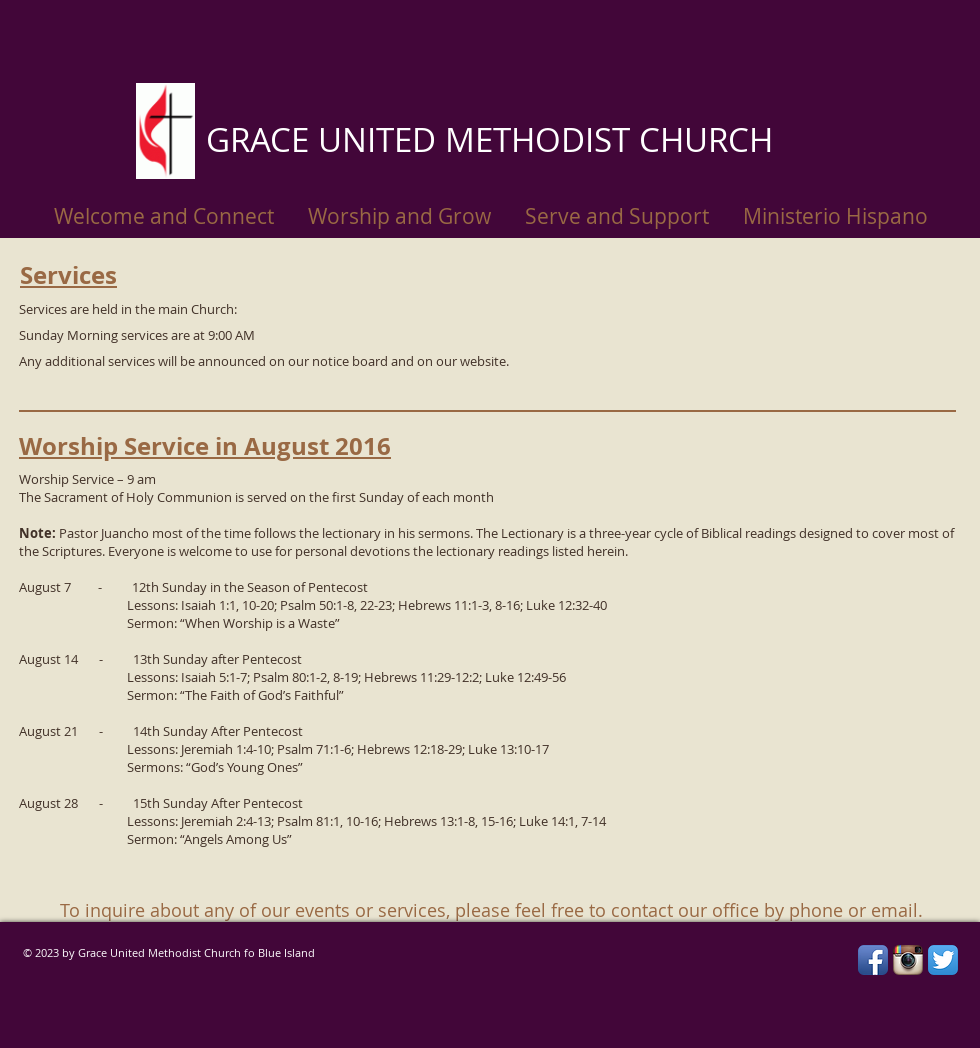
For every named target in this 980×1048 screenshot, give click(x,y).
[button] (835, 216)
